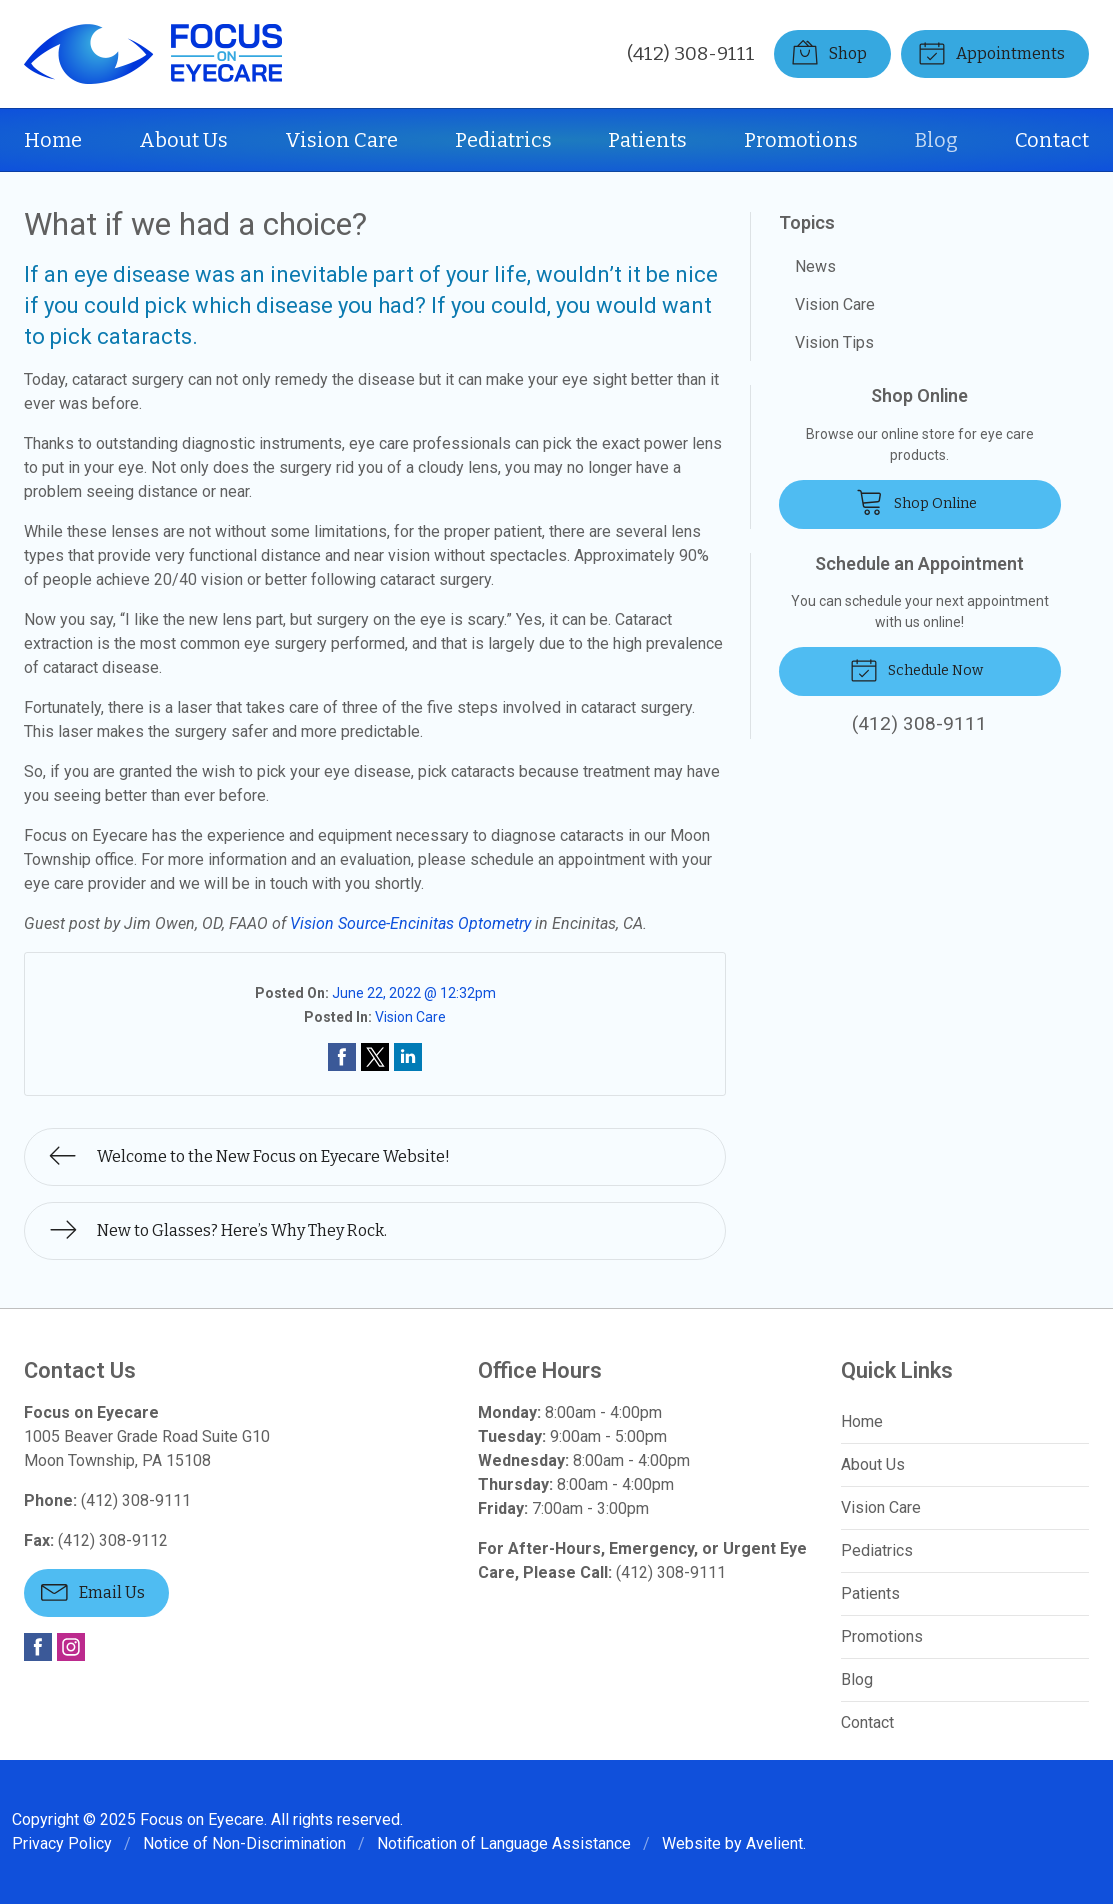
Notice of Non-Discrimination (244, 1843)
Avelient (774, 1843)
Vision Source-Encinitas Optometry (410, 923)
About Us (183, 140)
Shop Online (916, 501)
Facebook (38, 1647)
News (815, 266)
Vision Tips (834, 342)
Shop (829, 52)
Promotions (801, 140)
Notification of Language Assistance (504, 1843)
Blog (936, 140)
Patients (647, 140)
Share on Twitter (375, 1057)
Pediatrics (503, 140)
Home (53, 140)
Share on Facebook (342, 1057)
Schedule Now (916, 669)
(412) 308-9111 (691, 53)
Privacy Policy (62, 1843)
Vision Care (341, 140)
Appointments (991, 52)
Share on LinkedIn (408, 1057)
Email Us (93, 1591)
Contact (1052, 140)
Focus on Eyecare (202, 1819)
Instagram (71, 1647)
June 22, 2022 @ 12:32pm (414, 993)
